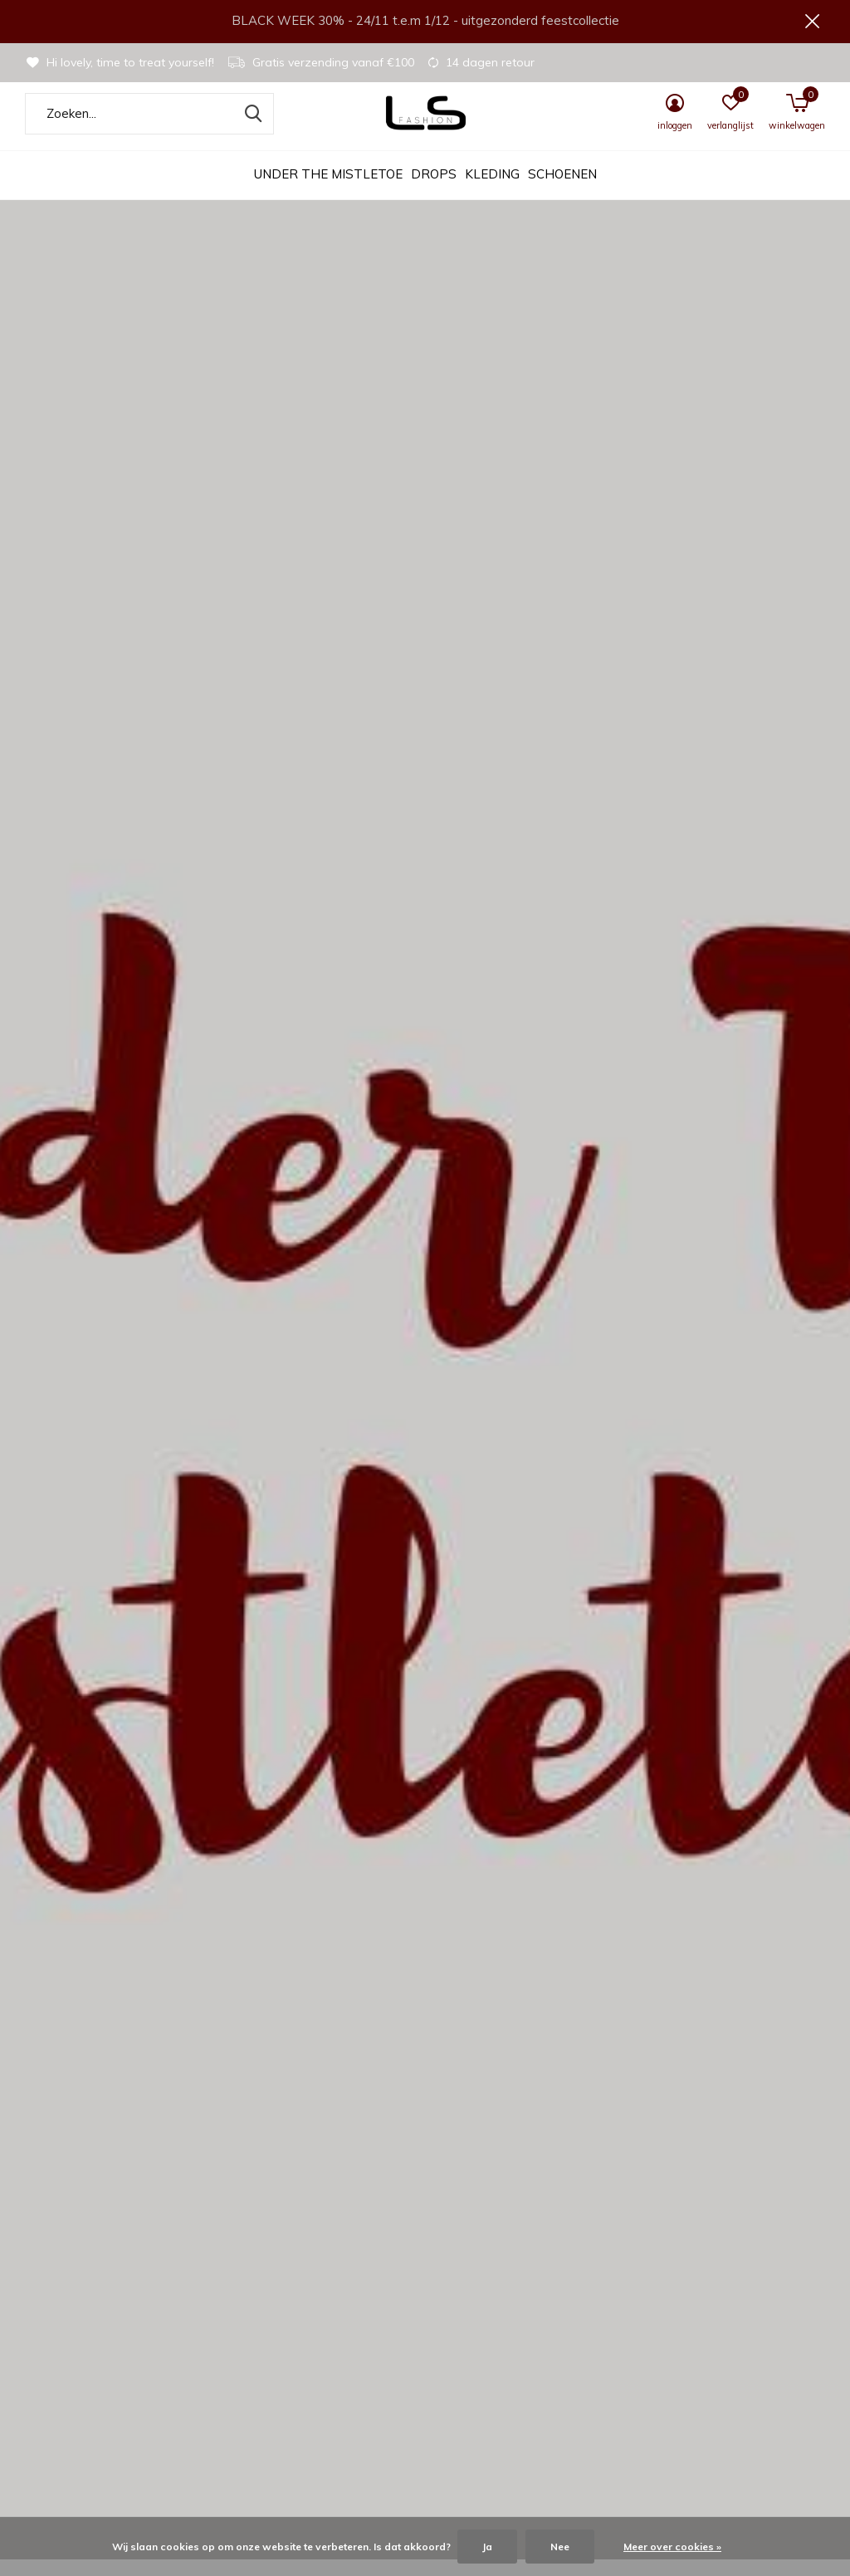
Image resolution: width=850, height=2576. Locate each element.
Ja (487, 2546)
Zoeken (250, 130)
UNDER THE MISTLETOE (328, 191)
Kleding (492, 191)
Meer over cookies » (672, 2546)
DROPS (434, 191)
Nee (559, 2546)
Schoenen (562, 191)
